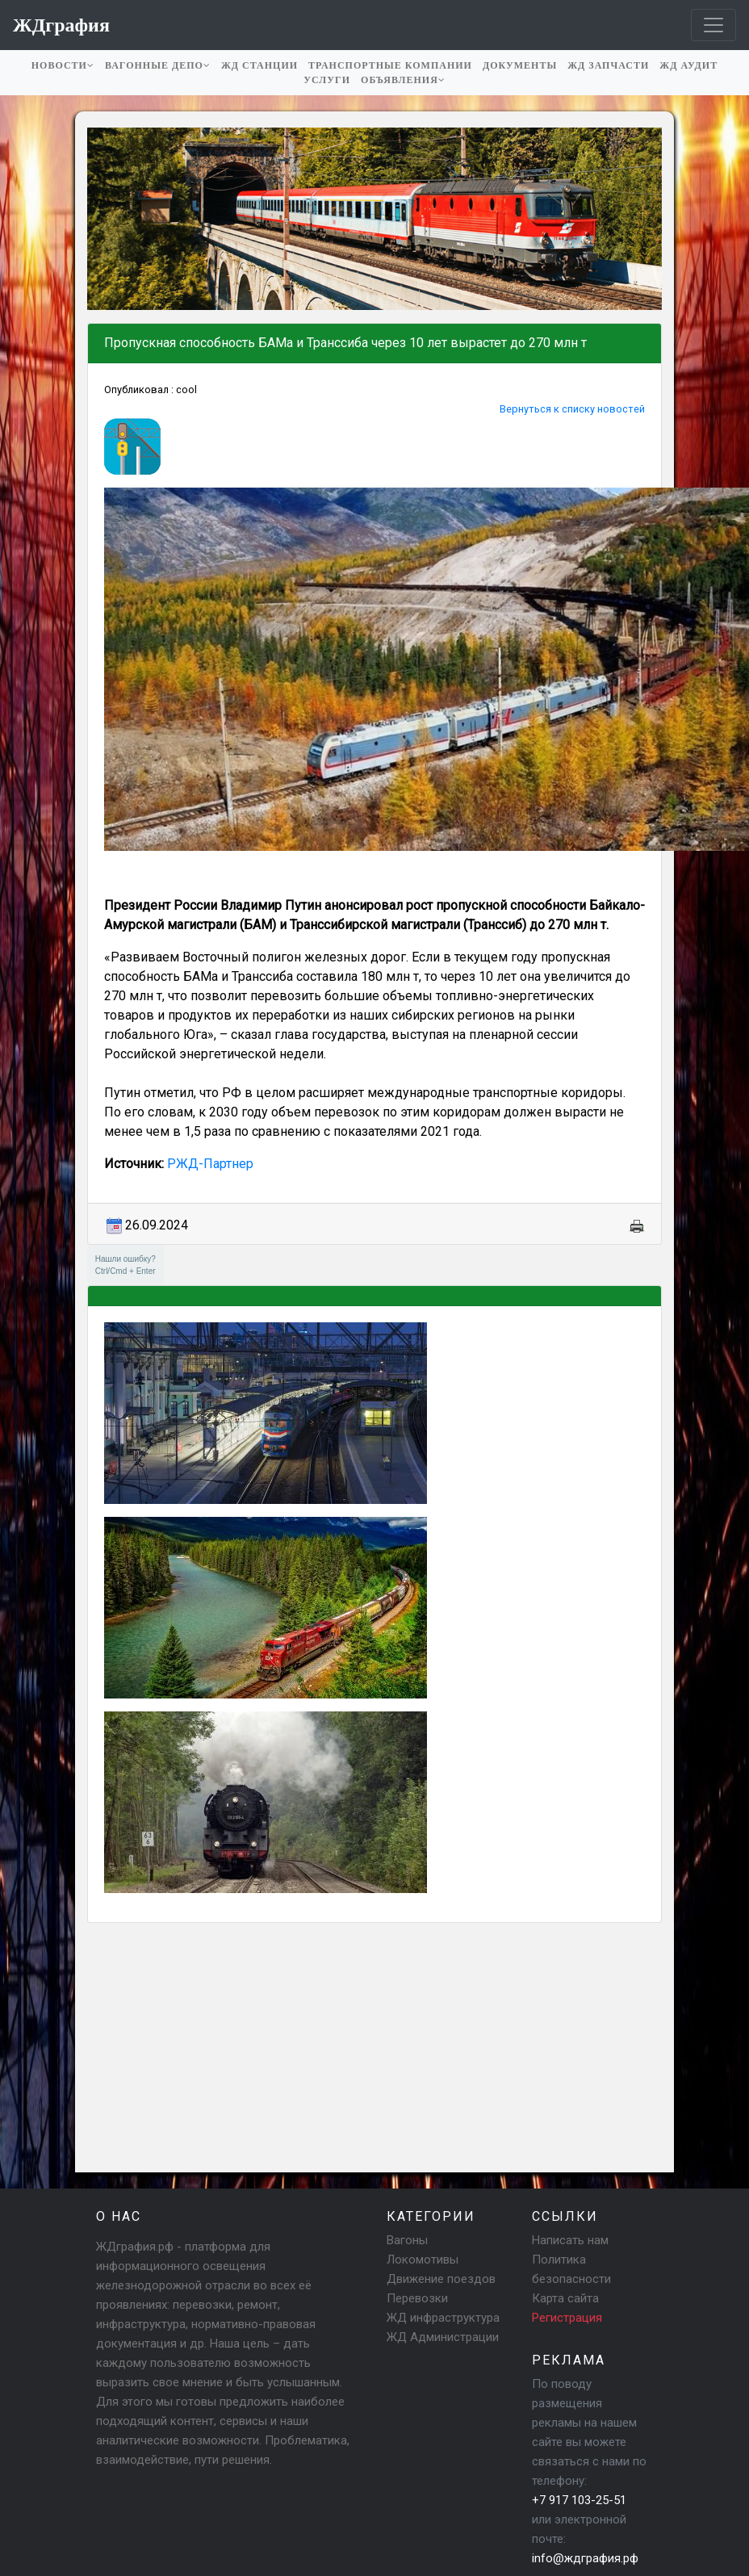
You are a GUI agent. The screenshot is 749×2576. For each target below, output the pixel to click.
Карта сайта (565, 2298)
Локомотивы (422, 2259)
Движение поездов (441, 2279)
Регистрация (567, 2317)
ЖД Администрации (443, 2337)
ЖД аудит (688, 65)
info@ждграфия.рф (585, 2558)
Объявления (403, 80)
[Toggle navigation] (713, 25)
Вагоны (407, 2240)
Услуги (326, 80)
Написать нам (570, 2240)
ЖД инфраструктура (443, 2317)
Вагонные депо (158, 65)
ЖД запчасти (608, 65)
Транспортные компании (390, 65)
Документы (520, 65)
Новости (62, 65)
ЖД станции (259, 65)
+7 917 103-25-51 (579, 2500)
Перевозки (417, 2298)
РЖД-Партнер (210, 1163)
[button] (102, 219)
